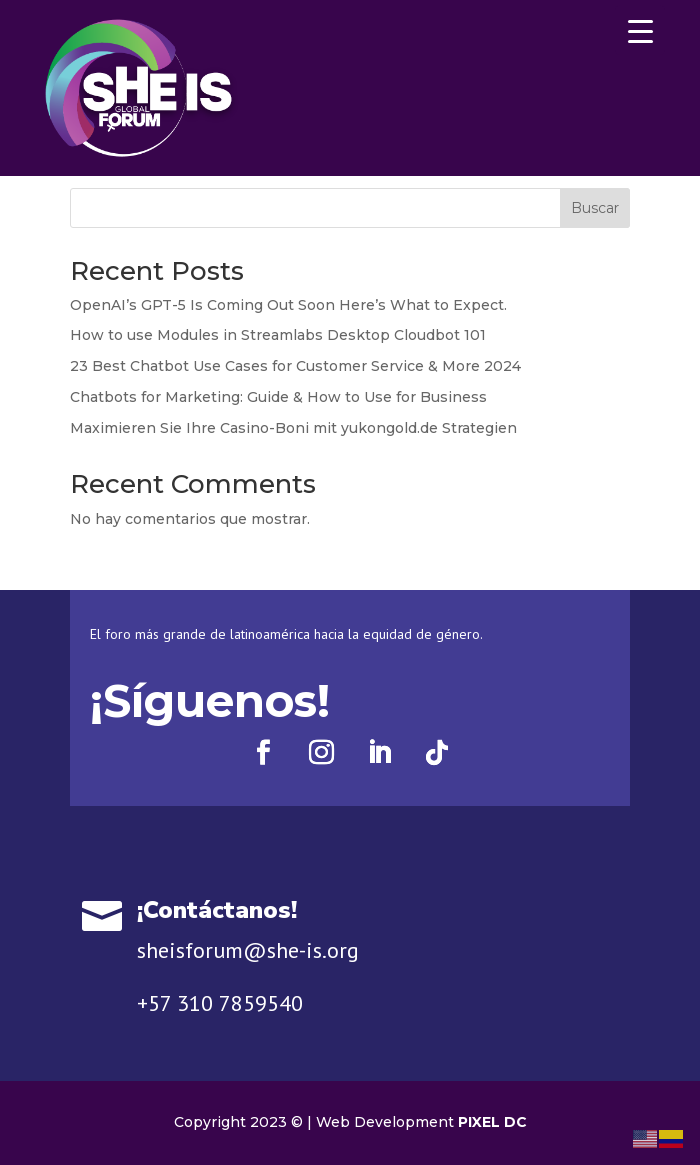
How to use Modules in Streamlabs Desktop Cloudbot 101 (278, 335)
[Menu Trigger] (640, 30)
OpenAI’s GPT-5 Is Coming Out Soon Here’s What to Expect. (288, 305)
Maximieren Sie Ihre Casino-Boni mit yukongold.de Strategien (293, 428)
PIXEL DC (492, 1122)
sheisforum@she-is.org (248, 950)
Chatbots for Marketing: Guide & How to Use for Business (278, 397)
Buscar (595, 208)
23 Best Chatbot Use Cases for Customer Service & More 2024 (295, 366)
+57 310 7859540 (220, 1003)
